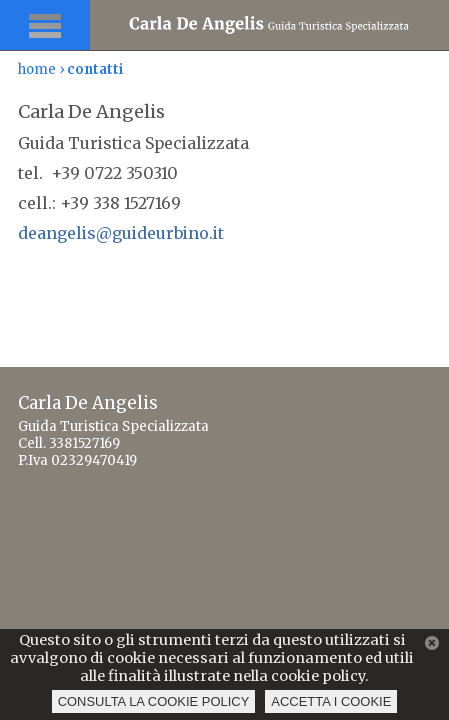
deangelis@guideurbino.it (121, 233)
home (37, 69)
